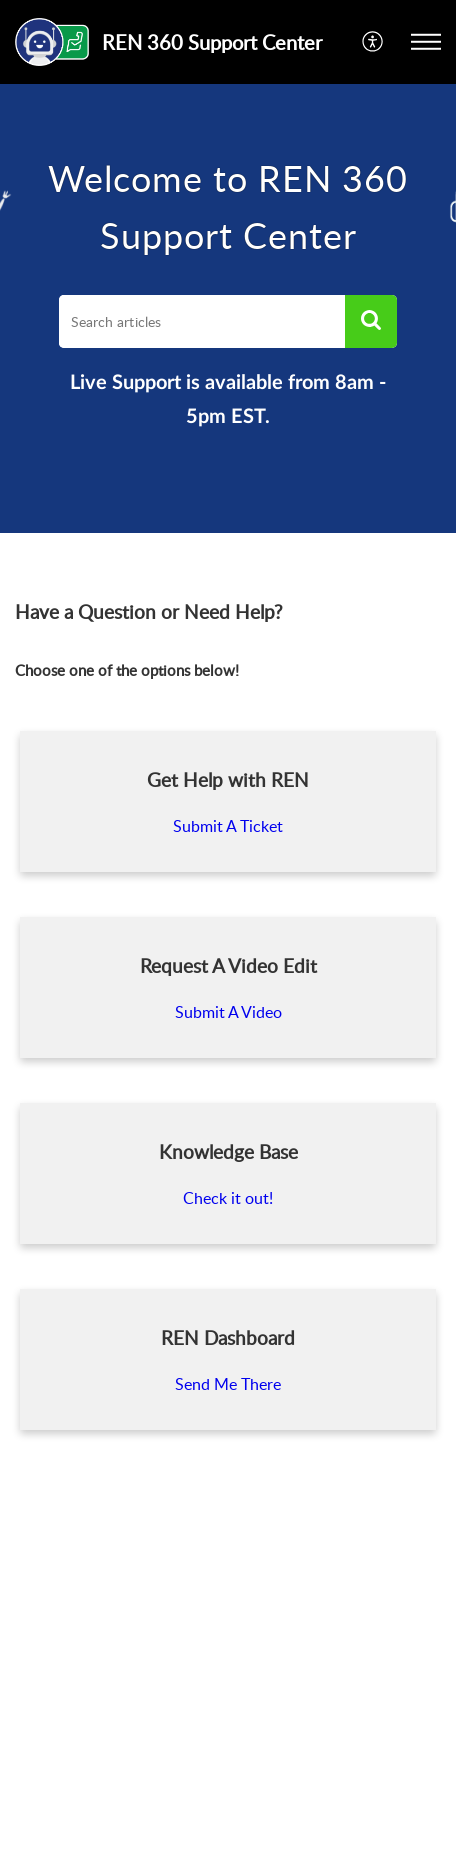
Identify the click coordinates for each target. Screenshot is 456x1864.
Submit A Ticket (228, 826)
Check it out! (228, 1198)
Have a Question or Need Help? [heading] (149, 612)
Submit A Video (228, 1012)
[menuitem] (373, 42)
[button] (373, 42)
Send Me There (228, 1384)
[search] (202, 322)
